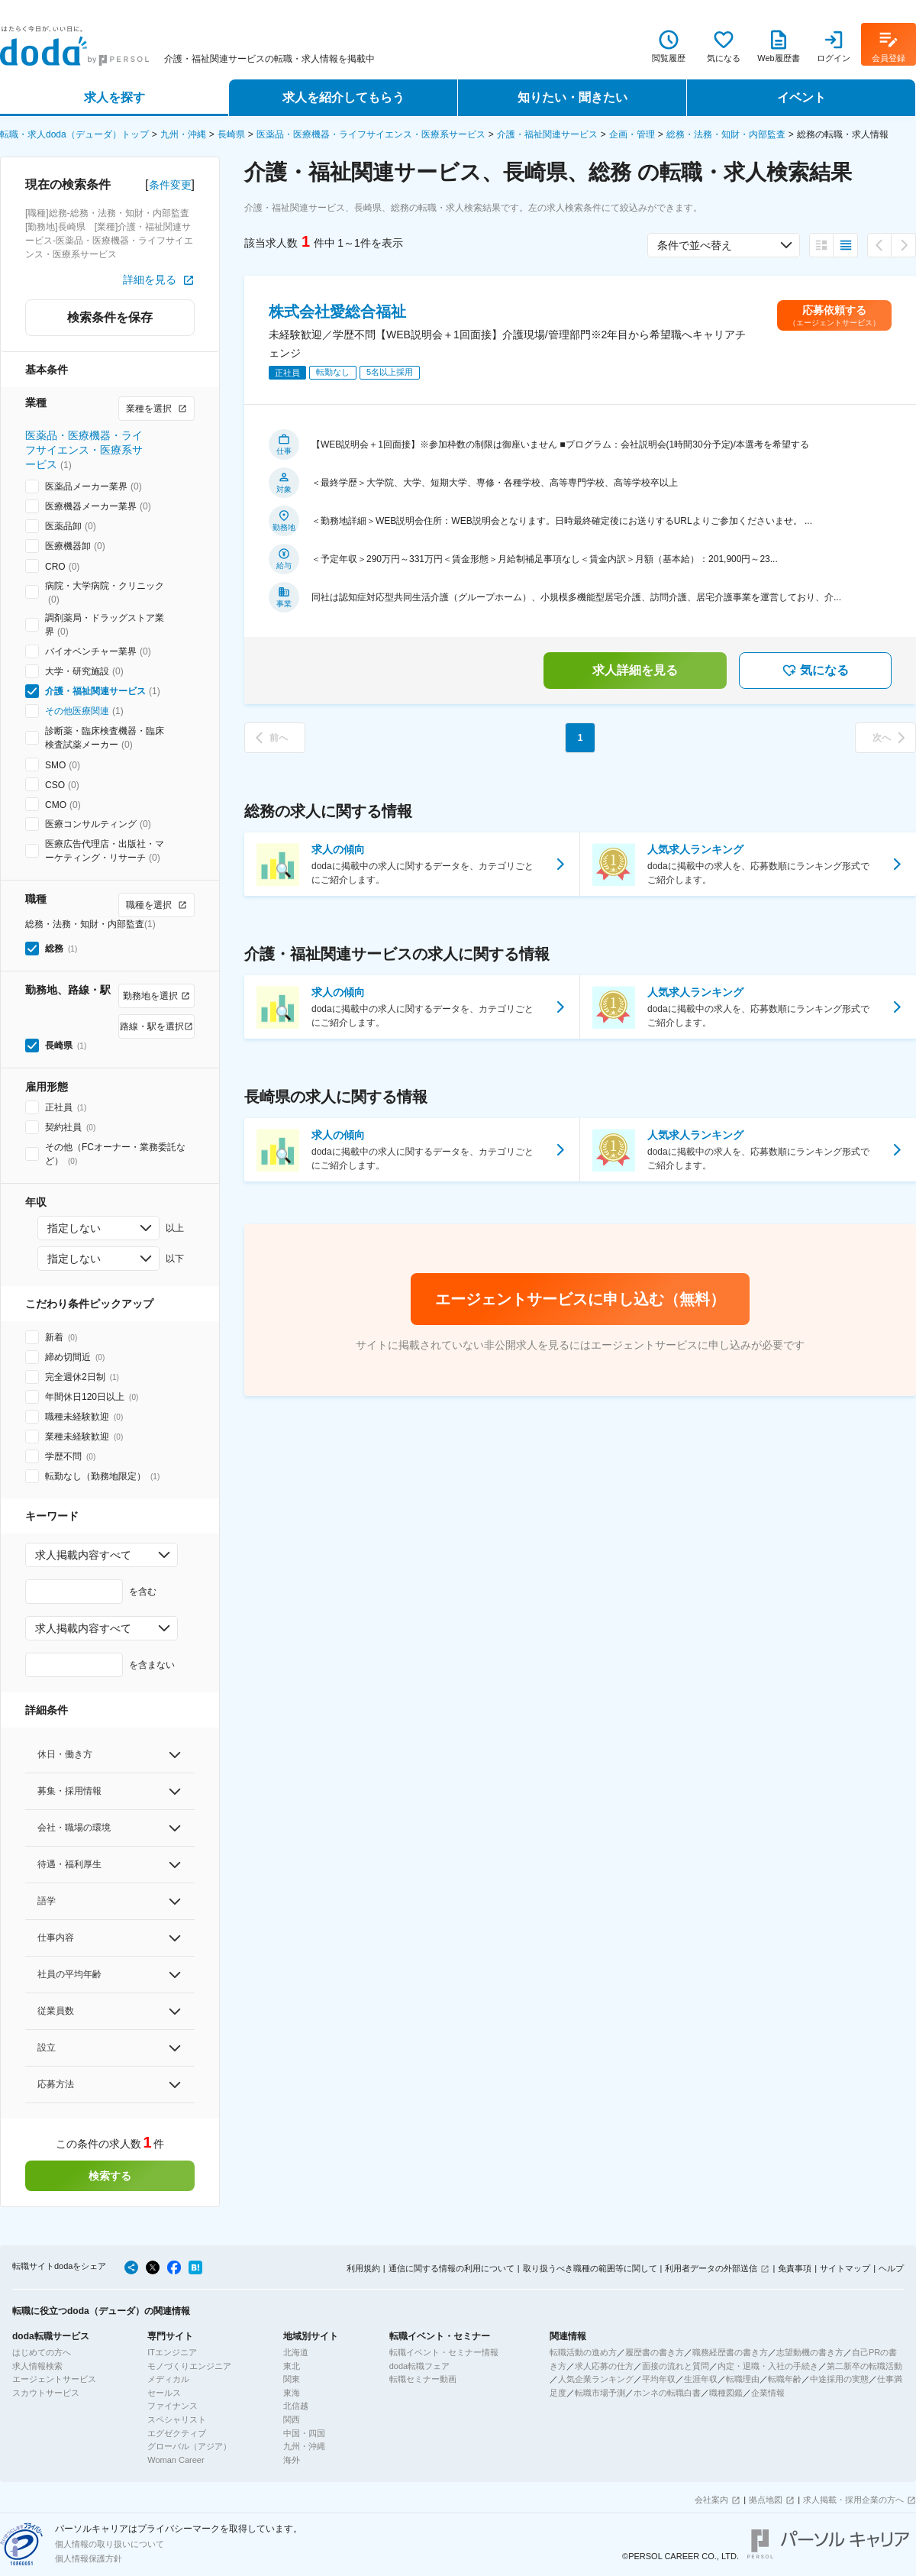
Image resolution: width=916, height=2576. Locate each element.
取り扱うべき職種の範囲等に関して (590, 2268)
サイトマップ (845, 2268)
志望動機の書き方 (809, 2352)
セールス (164, 2392)
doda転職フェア (419, 2366)
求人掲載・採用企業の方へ (853, 2499)
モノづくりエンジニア (189, 2366)
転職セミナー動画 (422, 2379)
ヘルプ (891, 2268)
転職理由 (743, 2379)
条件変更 (170, 185)
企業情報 (768, 2392)
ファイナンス (172, 2405)
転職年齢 (785, 2379)
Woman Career (175, 2459)
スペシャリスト (176, 2419)
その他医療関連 (77, 711)
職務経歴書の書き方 (730, 2352)
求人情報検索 (37, 2366)
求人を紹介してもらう (343, 97)
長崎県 (231, 134)
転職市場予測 (600, 2392)
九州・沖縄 (183, 134)
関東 (291, 2379)
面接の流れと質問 (675, 2366)
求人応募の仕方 (604, 2366)
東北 (291, 2366)
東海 (291, 2392)
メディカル (168, 2379)
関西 (291, 2419)
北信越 (295, 2405)
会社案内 (711, 2499)
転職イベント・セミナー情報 (443, 2352)
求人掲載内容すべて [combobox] (83, 1555)
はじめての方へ (41, 2352)
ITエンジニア (172, 2352)
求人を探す (114, 97)
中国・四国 (304, 2433)
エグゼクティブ (176, 2433)
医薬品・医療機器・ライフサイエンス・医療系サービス (370, 134)
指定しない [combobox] (74, 1228)
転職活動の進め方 (583, 2352)
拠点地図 (765, 2499)
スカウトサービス (45, 2392)
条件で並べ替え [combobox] (694, 245)
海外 (291, 2459)
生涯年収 (701, 2379)
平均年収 (659, 2379)
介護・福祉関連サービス (547, 134)
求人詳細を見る (635, 670)
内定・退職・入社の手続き (768, 2366)
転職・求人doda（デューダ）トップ (74, 134)
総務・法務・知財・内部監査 (725, 134)
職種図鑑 (726, 2392)
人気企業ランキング (596, 2379)
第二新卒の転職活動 (864, 2366)
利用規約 (363, 2268)
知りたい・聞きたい (572, 97)
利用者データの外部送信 (711, 2268)
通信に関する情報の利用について (451, 2268)
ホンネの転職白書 (667, 2392)
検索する (110, 2176)
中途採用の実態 (839, 2379)
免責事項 (794, 2268)
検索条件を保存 (110, 317)
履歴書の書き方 (654, 2352)
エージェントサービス (54, 2379)
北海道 (295, 2352)
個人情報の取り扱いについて (109, 2544)
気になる (815, 670)
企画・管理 (632, 134)
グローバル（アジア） (189, 2446)
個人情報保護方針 (88, 2558)
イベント (801, 97)
